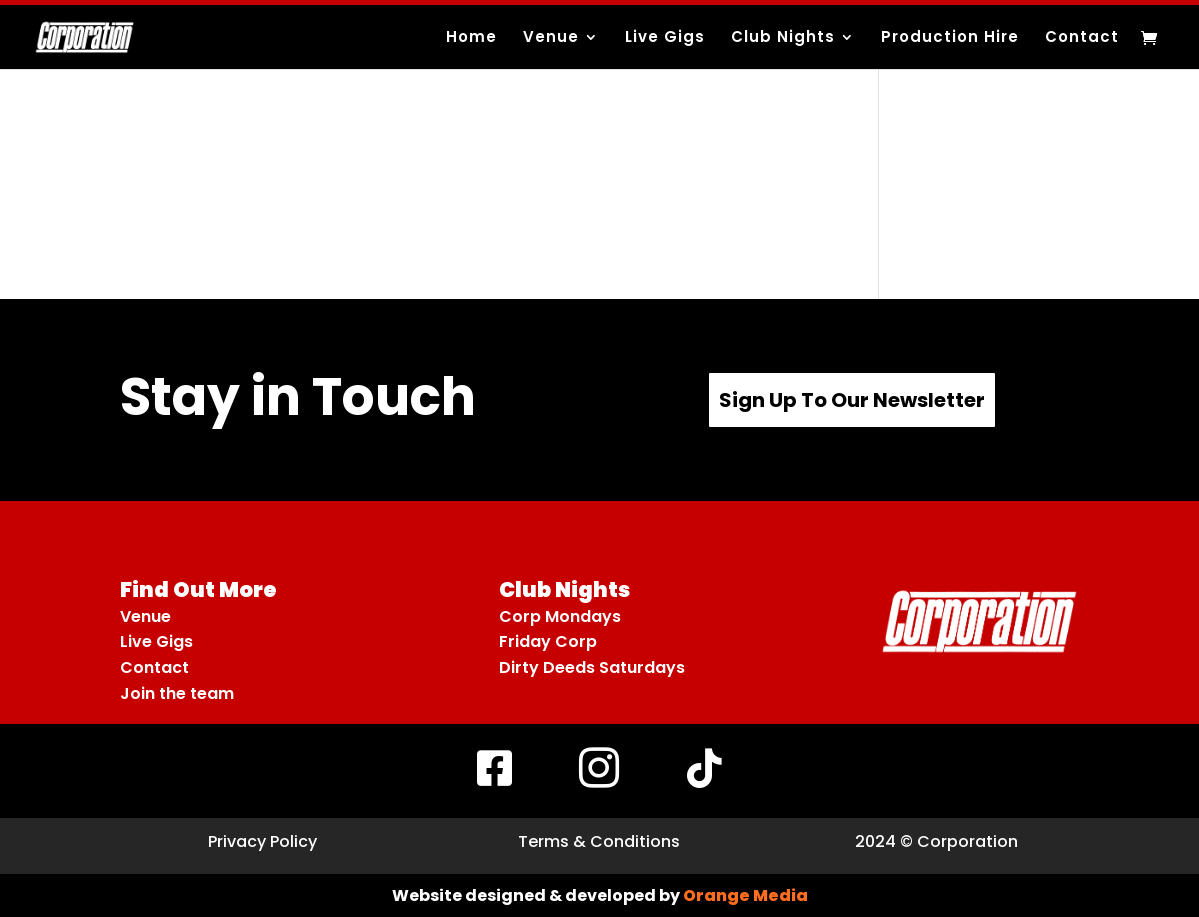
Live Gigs (665, 38)
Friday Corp (548, 641)
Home (471, 38)
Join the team (177, 693)
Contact (1082, 38)
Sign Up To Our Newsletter (852, 400)
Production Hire (950, 38)
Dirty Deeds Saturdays (592, 667)
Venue (551, 38)
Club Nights (783, 38)
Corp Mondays (560, 616)
